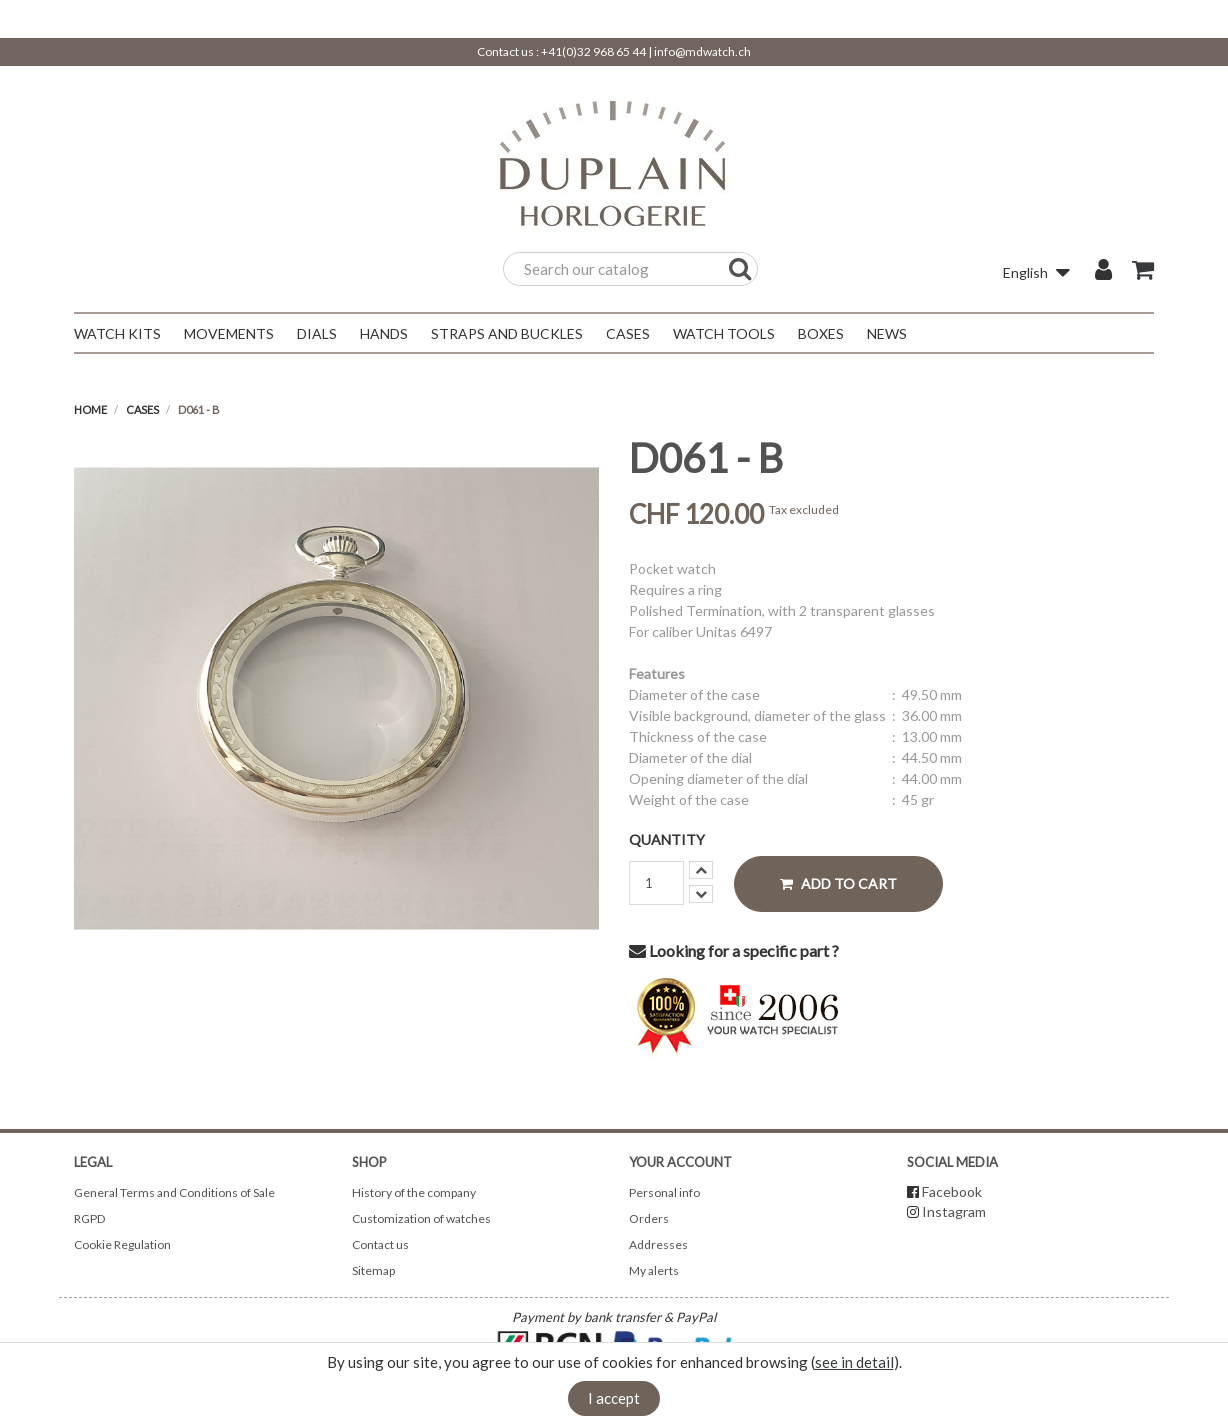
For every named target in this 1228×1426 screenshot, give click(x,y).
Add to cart (838, 883)
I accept (614, 1398)
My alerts (654, 1270)
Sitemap (373, 1270)
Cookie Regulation (122, 1244)
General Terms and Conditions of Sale (174, 1192)
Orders (649, 1218)
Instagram (954, 1211)
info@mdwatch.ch (702, 51)
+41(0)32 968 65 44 (593, 51)
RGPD (89, 1218)
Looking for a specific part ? (734, 950)
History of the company (414, 1192)
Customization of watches (421, 1218)
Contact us (380, 1244)
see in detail (854, 1362)
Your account (680, 1162)
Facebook (952, 1191)
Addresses (658, 1244)
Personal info (664, 1192)
